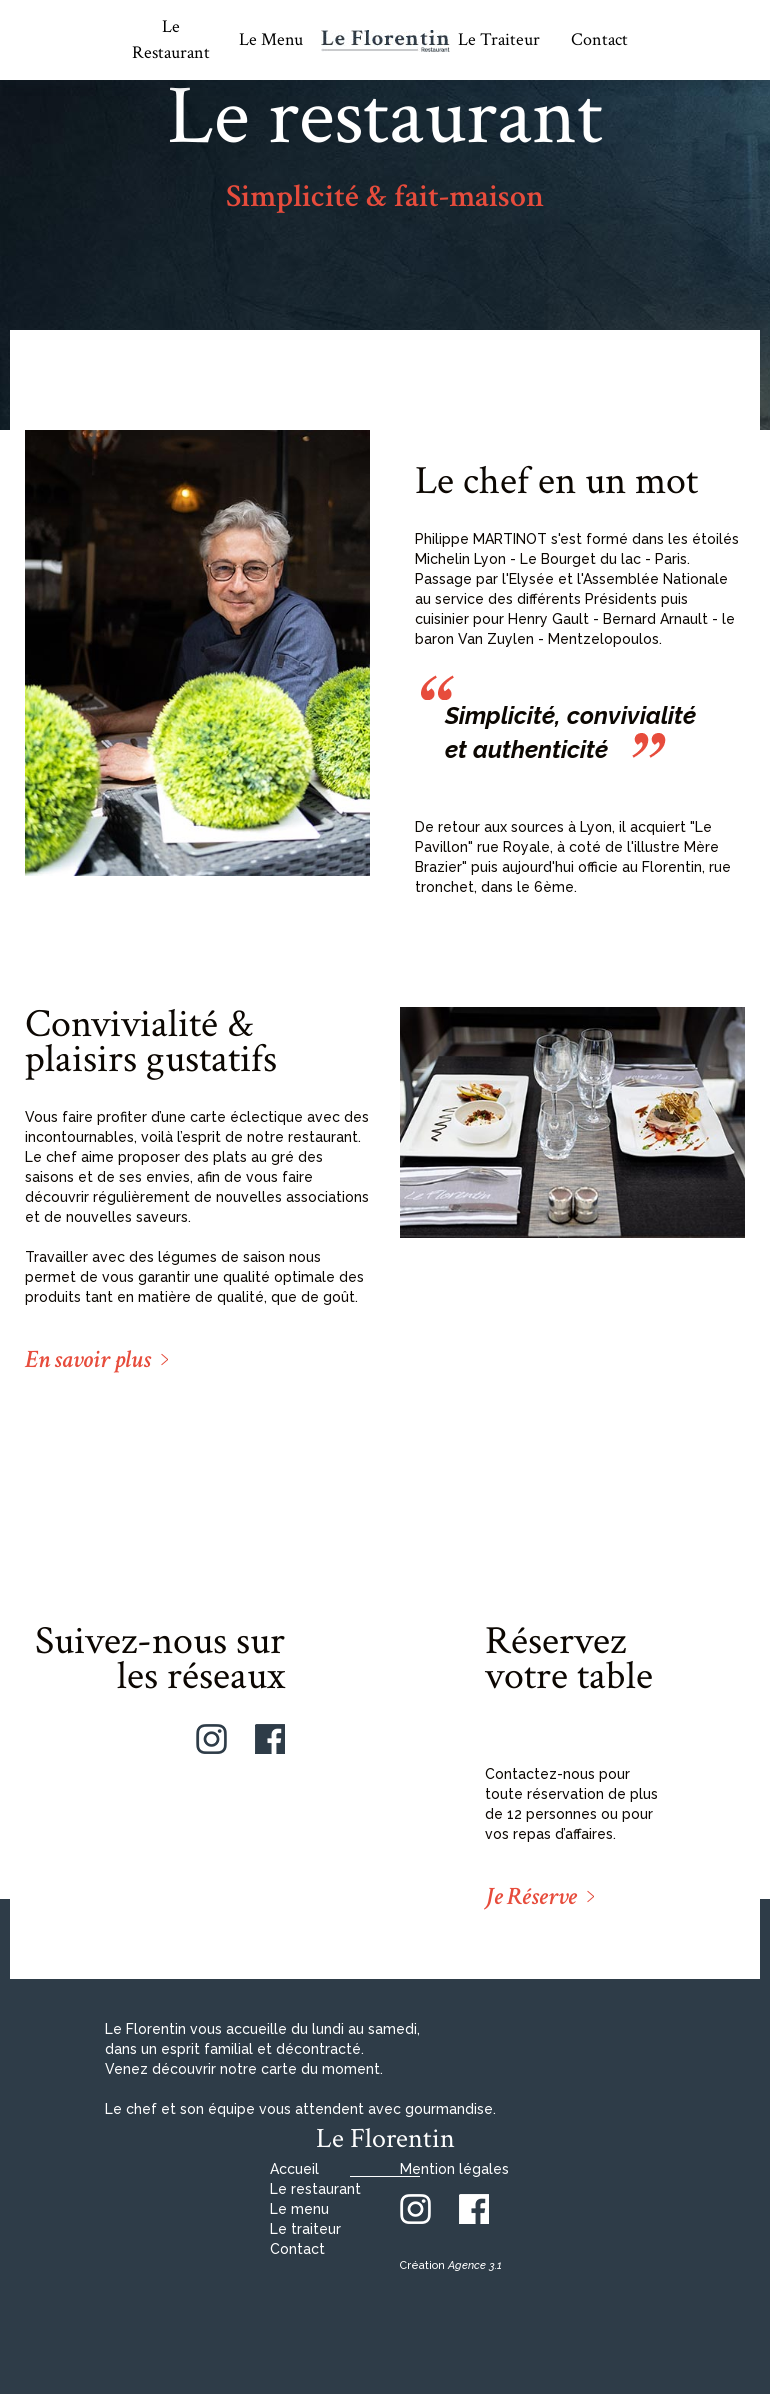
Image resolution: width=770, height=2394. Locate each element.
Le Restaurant (171, 39)
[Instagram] (211, 1738)
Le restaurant (315, 2189)
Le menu (299, 2209)
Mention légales (454, 2169)
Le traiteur (305, 2229)
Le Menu (271, 39)
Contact (599, 39)
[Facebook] (270, 1738)
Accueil (294, 2169)
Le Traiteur (499, 39)
